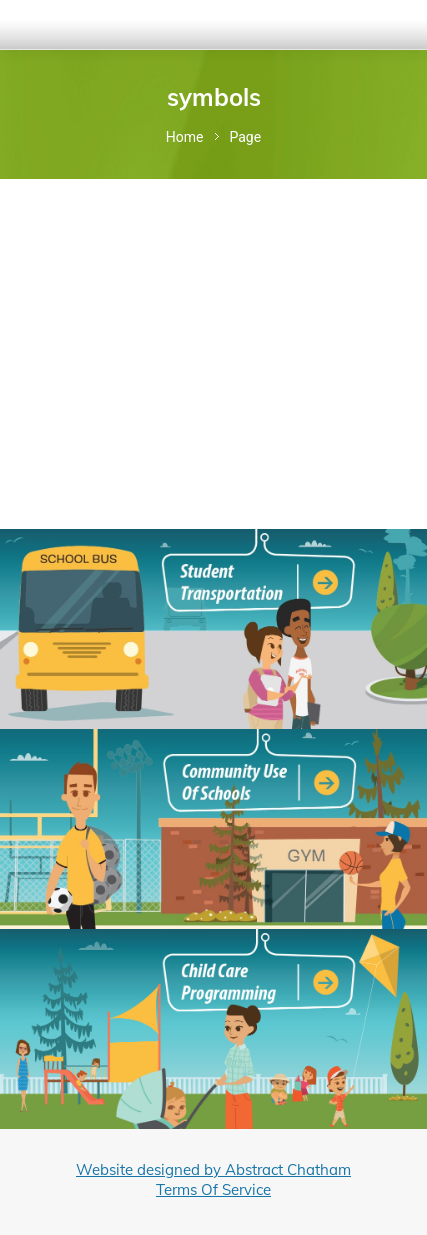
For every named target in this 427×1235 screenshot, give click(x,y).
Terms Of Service (213, 1189)
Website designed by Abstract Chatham (213, 1169)
